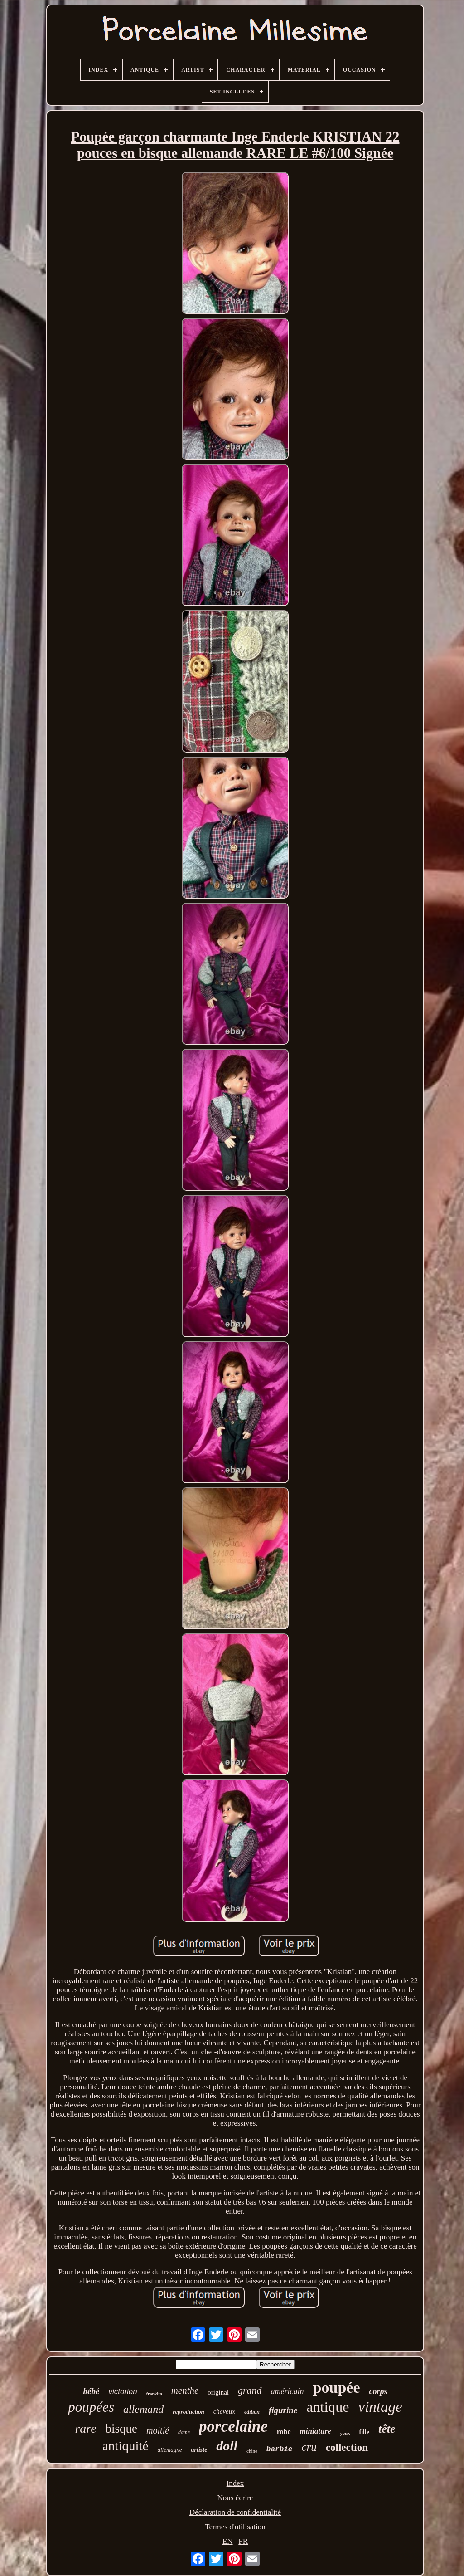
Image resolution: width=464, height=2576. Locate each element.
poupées (91, 2407)
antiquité (125, 2446)
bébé (91, 2391)
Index (235, 2483)
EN (227, 2541)
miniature (315, 2431)
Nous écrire (235, 2497)
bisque (122, 2428)
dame (184, 2432)
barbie (279, 2449)
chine (251, 2451)
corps (378, 2391)
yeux (345, 2433)
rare (85, 2428)
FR (243, 2541)
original (218, 2392)
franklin (154, 2393)
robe (284, 2431)
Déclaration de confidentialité (235, 2512)
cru (308, 2447)
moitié (157, 2430)
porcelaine (233, 2426)
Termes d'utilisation (235, 2526)
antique (327, 2407)
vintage (380, 2407)
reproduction (188, 2411)
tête (387, 2428)
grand (250, 2390)
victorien (122, 2391)
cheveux (224, 2411)
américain (287, 2391)
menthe (185, 2390)
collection (347, 2447)
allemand (143, 2409)
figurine (283, 2410)
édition (252, 2412)
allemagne (169, 2449)
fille (364, 2432)
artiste (199, 2449)
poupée (336, 2387)
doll (226, 2445)
